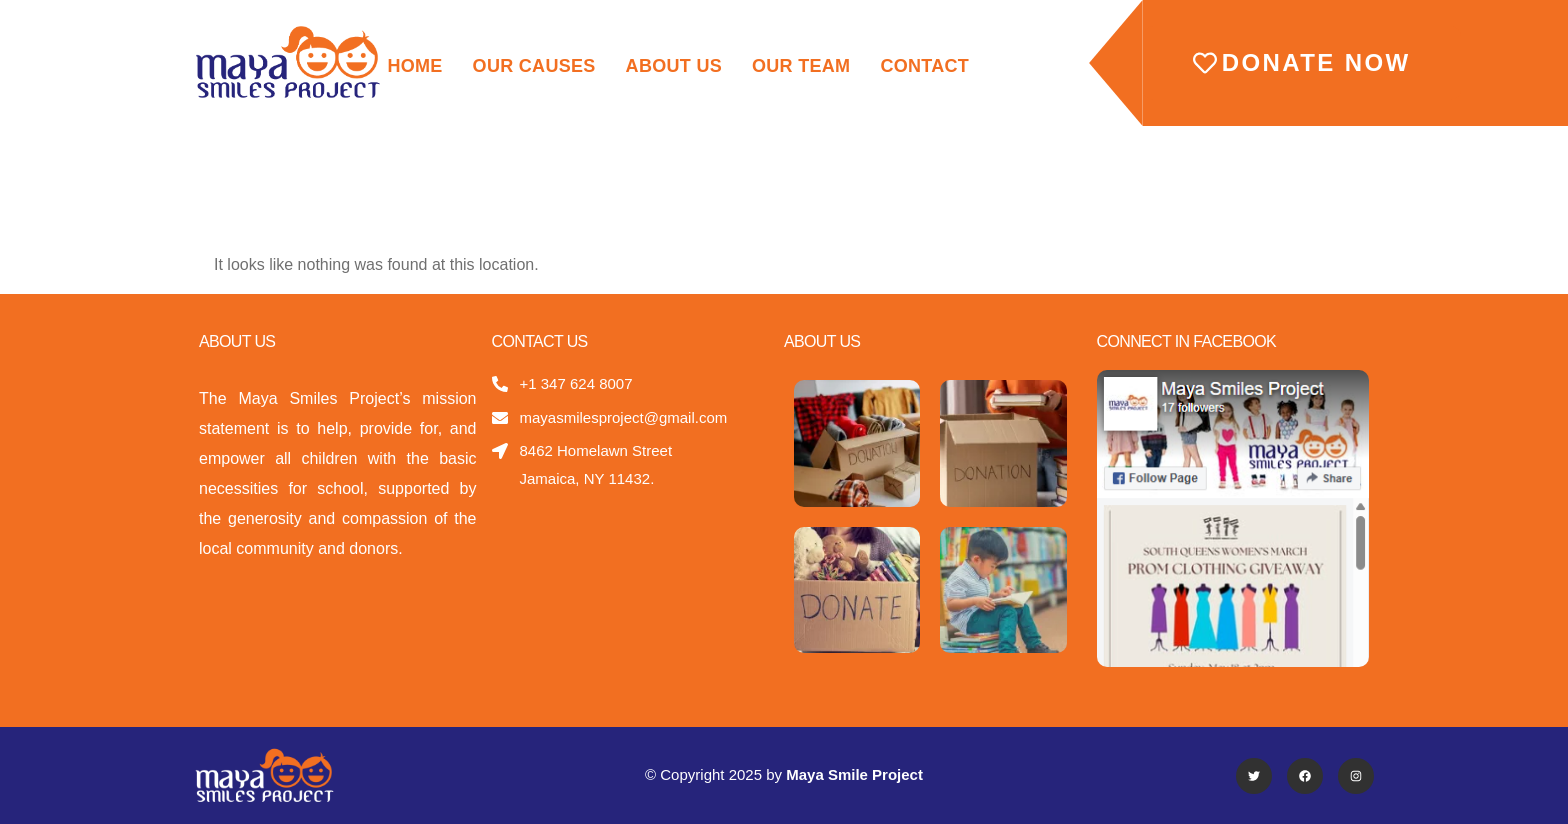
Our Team (801, 66)
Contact (924, 66)
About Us (674, 66)
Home (414, 66)
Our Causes (534, 66)
